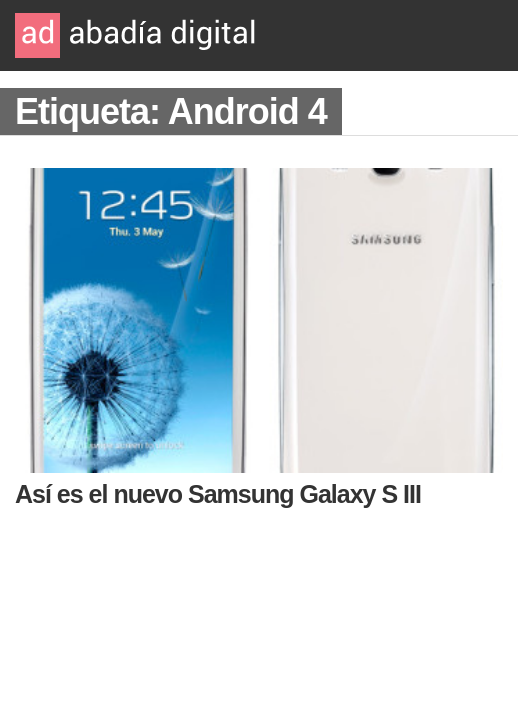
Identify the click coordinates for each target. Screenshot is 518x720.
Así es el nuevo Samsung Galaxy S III (218, 494)
